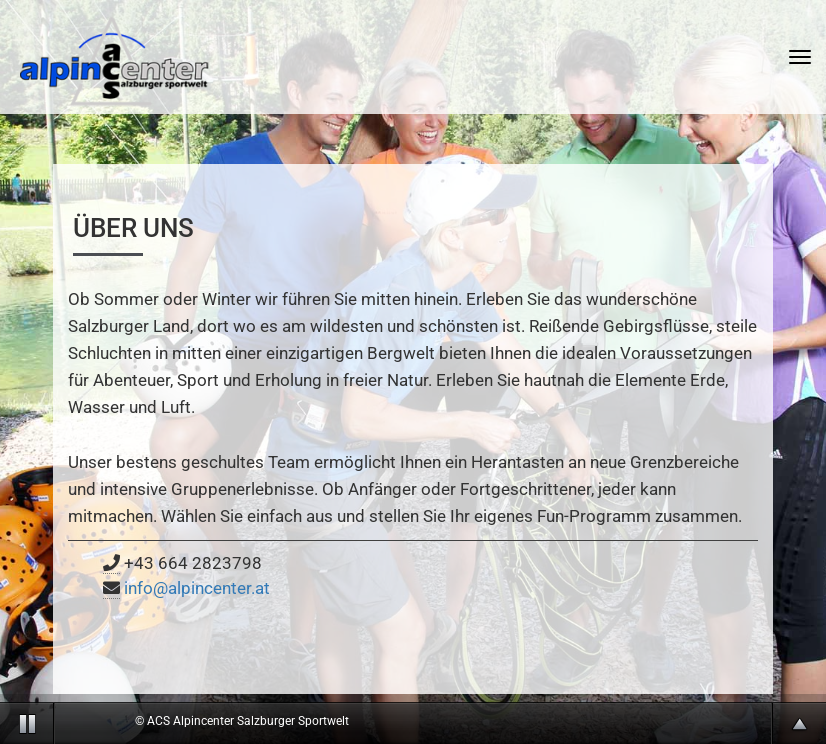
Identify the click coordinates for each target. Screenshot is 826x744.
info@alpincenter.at (197, 588)
